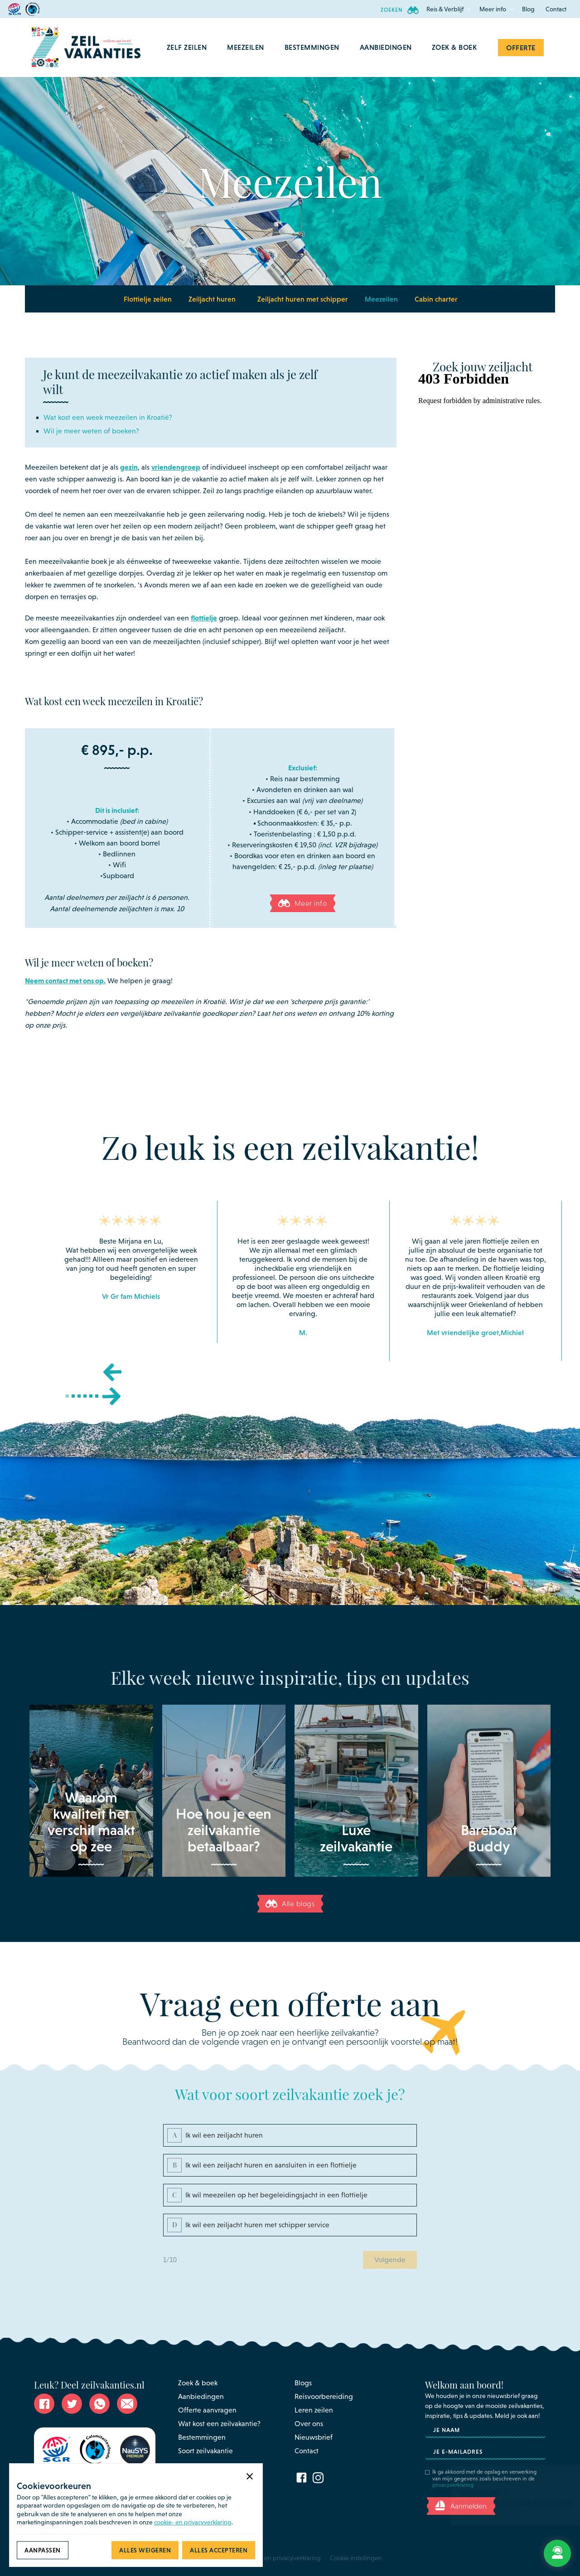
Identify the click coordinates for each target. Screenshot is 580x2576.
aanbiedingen (386, 47)
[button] (445, 9)
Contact (556, 9)
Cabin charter (436, 299)
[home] (86, 47)
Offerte (521, 47)
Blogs (303, 2383)
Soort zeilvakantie (205, 2451)
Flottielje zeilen (148, 299)
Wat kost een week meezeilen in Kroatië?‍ (108, 417)
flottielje (204, 618)
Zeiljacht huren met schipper (302, 299)
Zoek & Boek (454, 47)
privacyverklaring (453, 2485)
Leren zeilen (314, 2410)
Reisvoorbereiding (324, 2396)
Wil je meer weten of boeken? (91, 431)
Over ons (309, 2423)
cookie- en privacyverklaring (193, 2522)
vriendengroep (175, 467)
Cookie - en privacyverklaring (280, 2558)
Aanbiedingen (201, 2396)
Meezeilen (381, 299)
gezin (129, 467)
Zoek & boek (198, 2383)
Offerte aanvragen (207, 2410)
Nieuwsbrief (314, 2437)
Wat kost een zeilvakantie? (219, 2423)
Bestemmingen (202, 2437)
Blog (528, 9)
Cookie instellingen (356, 2558)
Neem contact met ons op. (65, 980)
